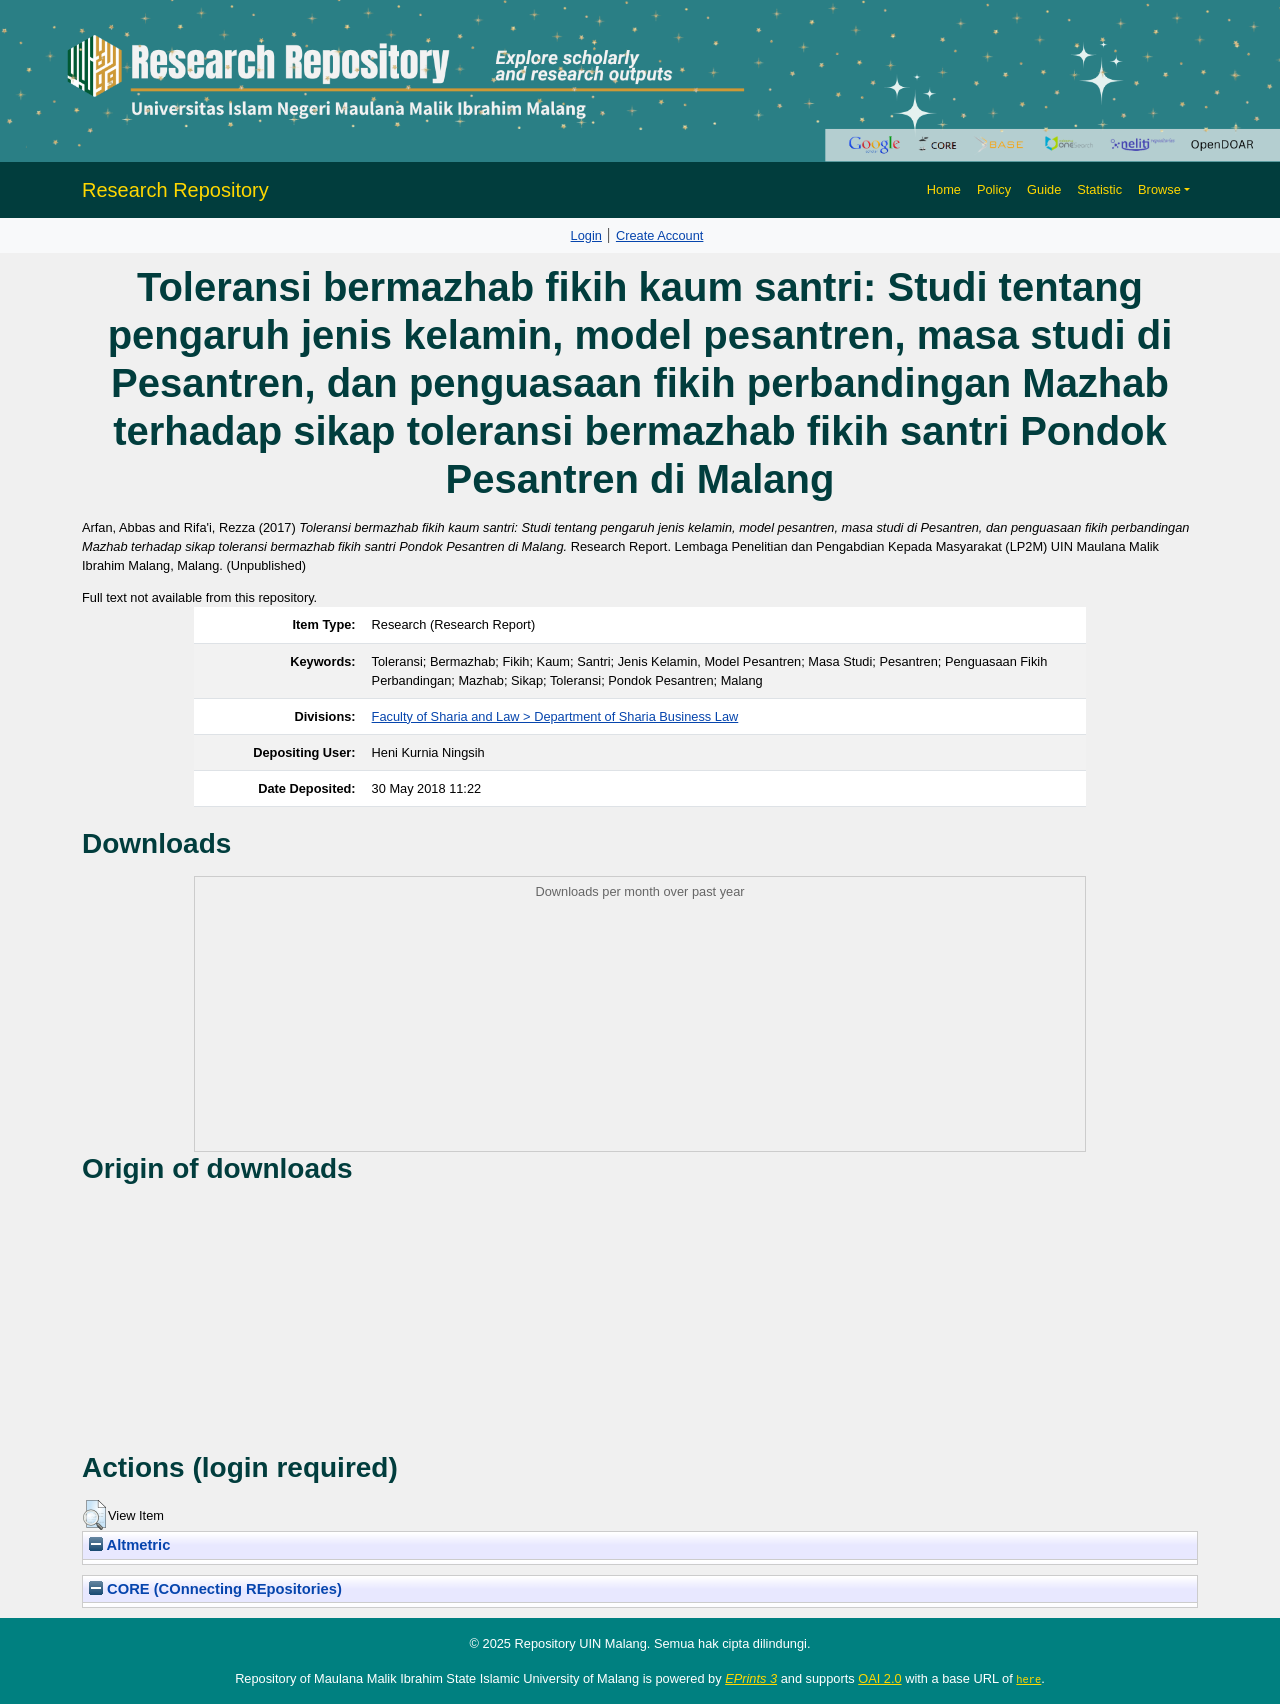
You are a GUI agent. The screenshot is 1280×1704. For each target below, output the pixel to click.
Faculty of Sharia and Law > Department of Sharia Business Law (555, 716)
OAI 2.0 (879, 1678)
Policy (994, 189)
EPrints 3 (751, 1678)
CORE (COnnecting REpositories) (215, 1589)
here (1028, 1679)
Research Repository (175, 190)
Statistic (1099, 189)
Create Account (660, 235)
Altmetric (129, 1545)
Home (944, 189)
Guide (1044, 189)
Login (586, 235)
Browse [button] (1159, 189)
